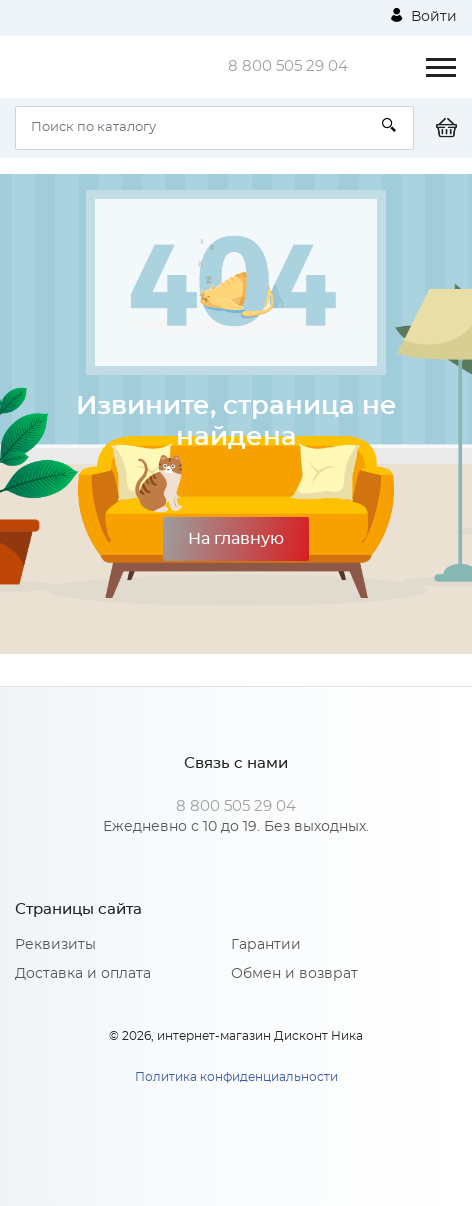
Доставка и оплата (83, 974)
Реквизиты (55, 945)
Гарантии (266, 945)
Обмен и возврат (294, 974)
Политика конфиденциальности (236, 1077)
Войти (424, 16)
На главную (236, 539)
